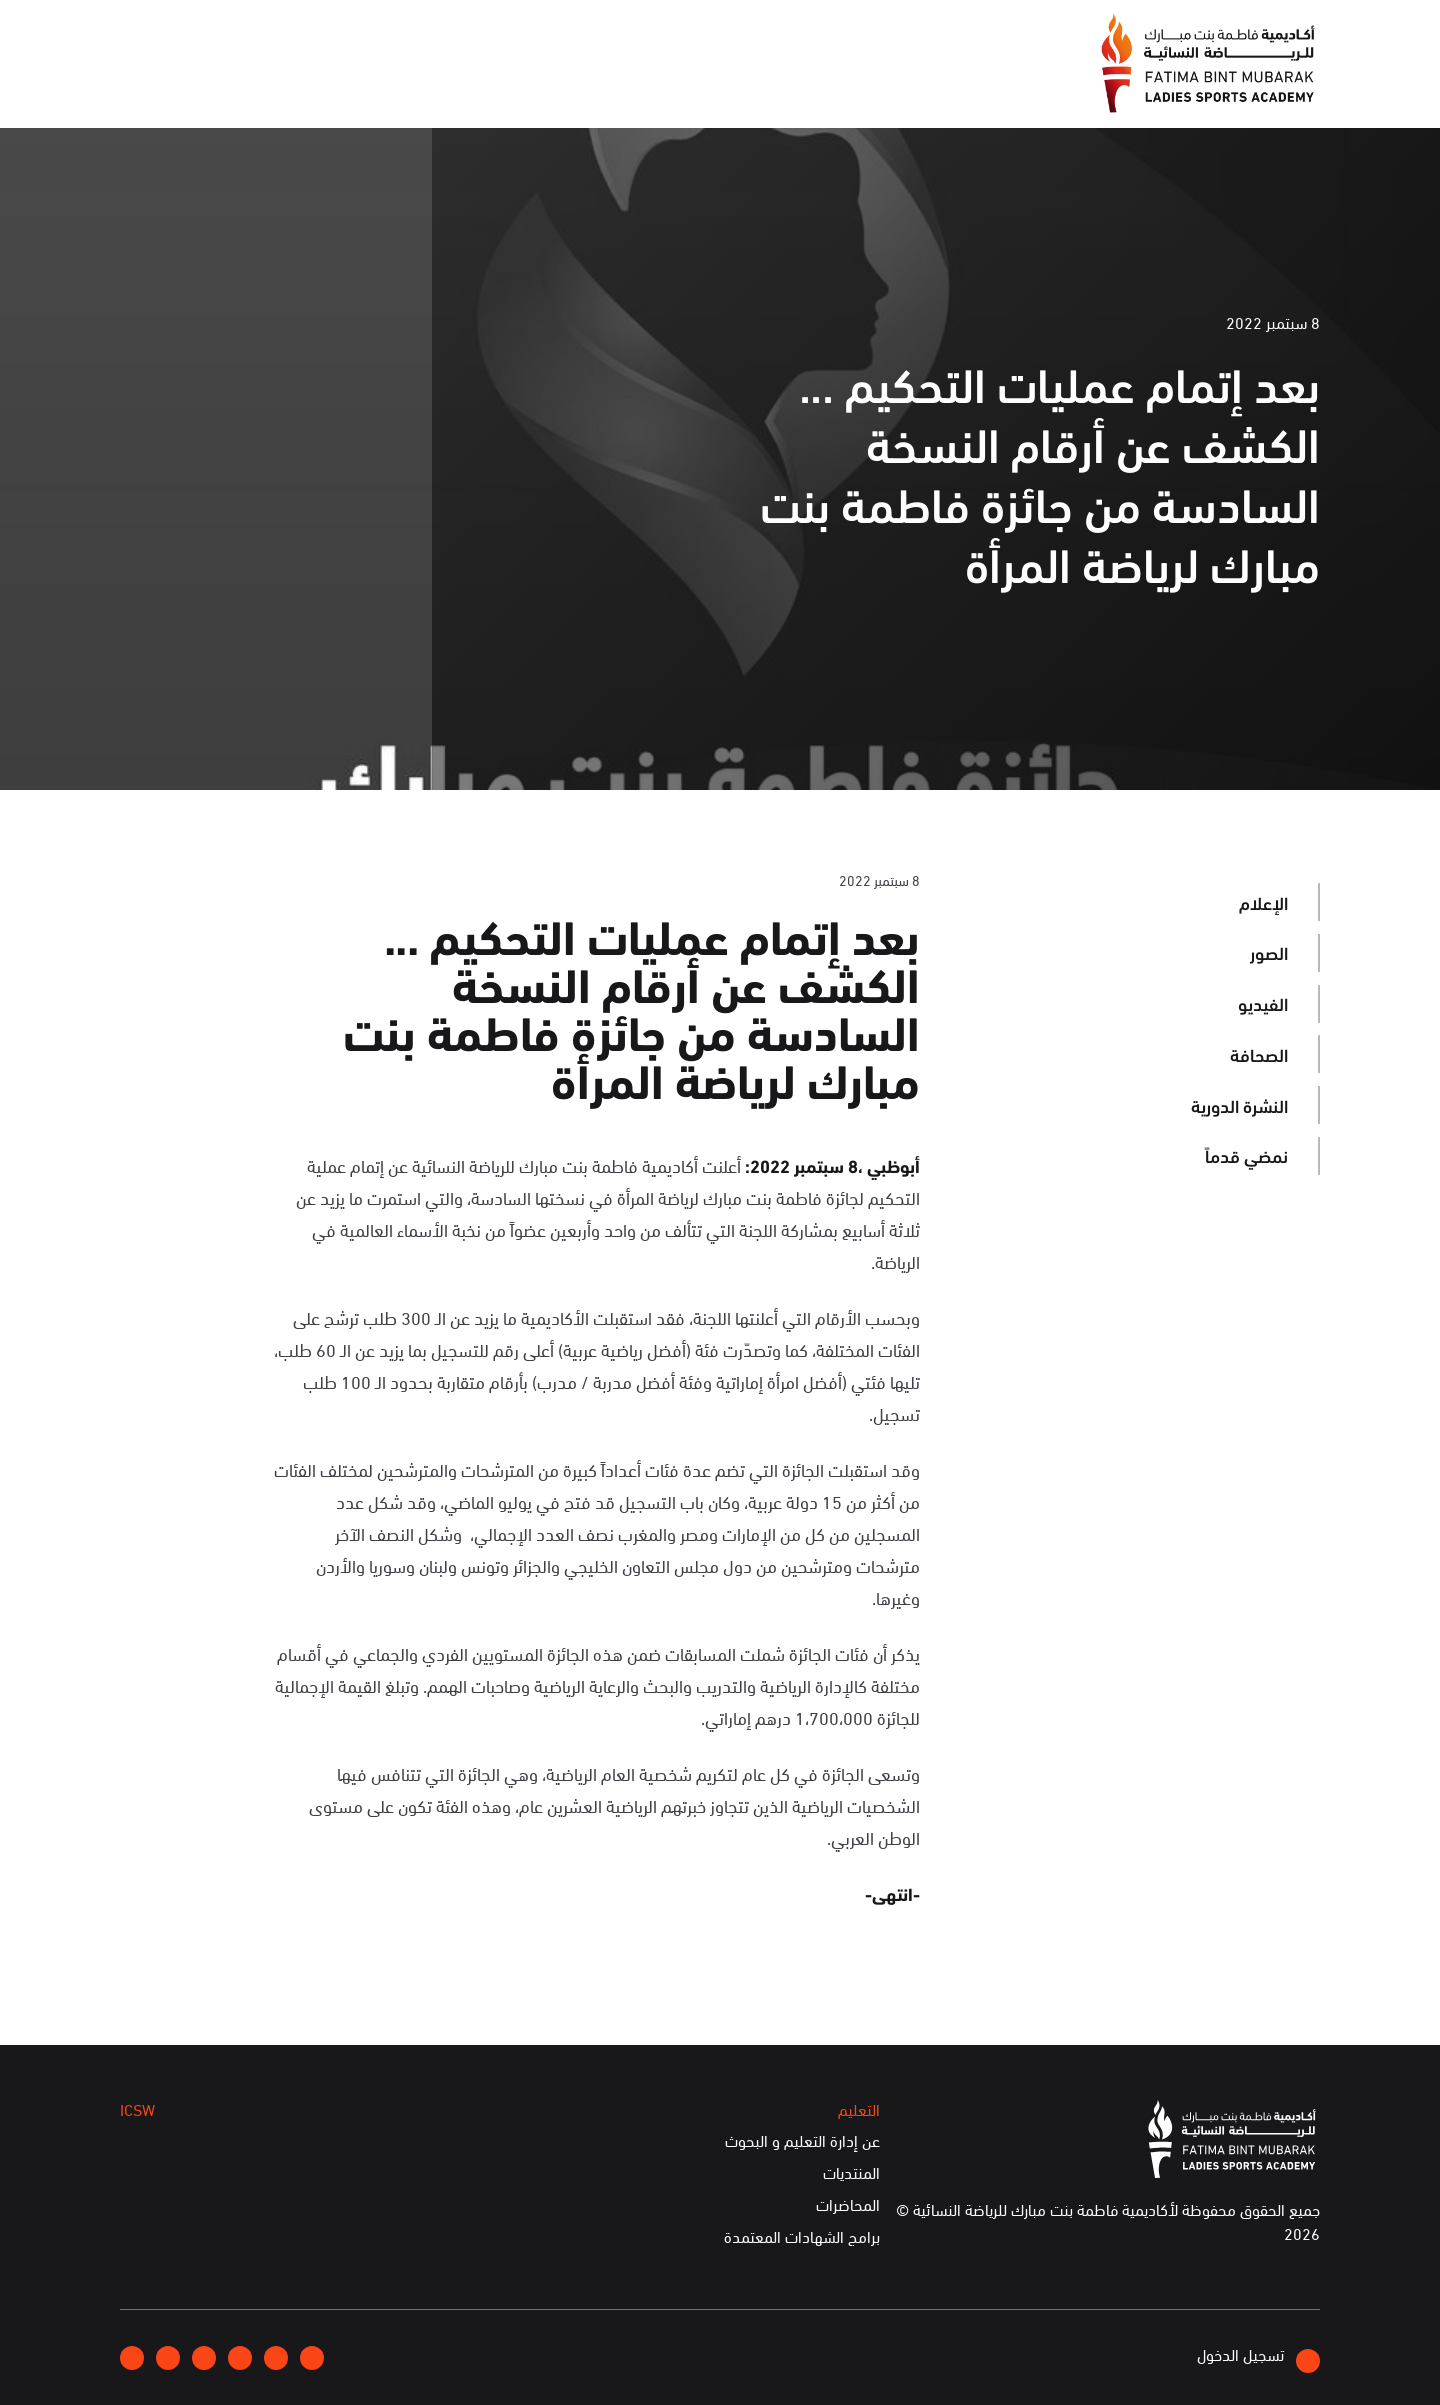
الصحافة (1259, 1054)
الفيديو (1263, 1003)
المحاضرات (848, 2205)
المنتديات (851, 2173)
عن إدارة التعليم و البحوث (802, 2141)
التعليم (403, 88)
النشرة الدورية (1239, 1105)
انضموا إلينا (380, 34)
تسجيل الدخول (1258, 2357)
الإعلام (587, 88)
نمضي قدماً (1246, 1155)
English (202, 33)
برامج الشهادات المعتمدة (802, 2237)
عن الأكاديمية (695, 88)
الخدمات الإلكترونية (198, 88)
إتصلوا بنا (286, 33)
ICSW (323, 88)
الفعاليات (495, 88)
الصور (1269, 952)
